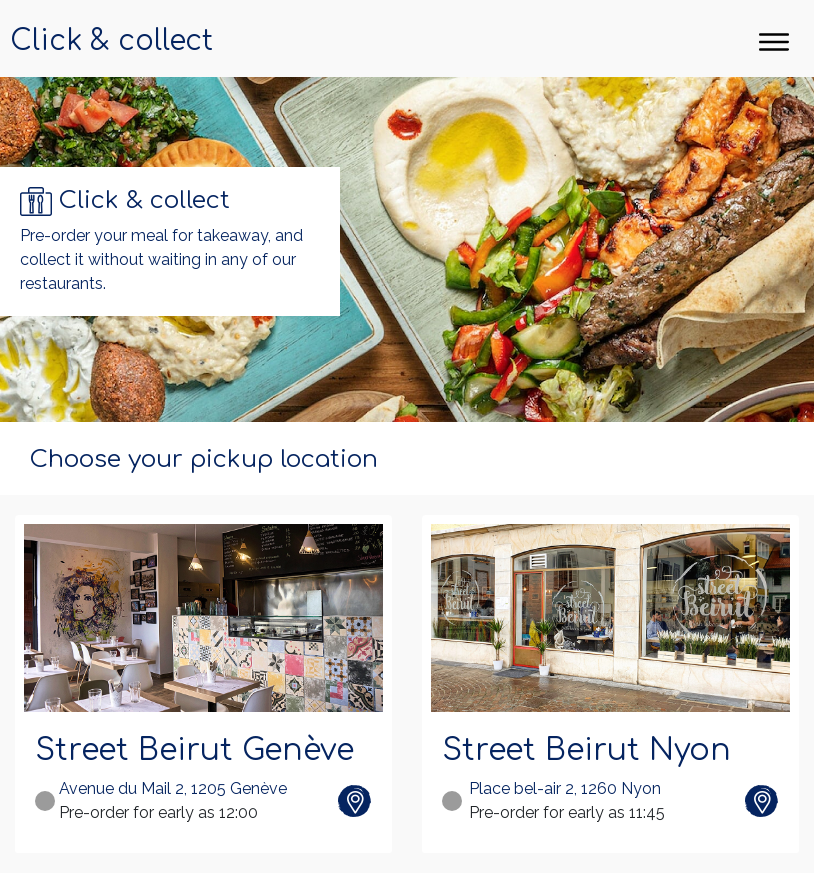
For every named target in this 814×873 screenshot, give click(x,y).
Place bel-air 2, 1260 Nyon (565, 788)
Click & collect (111, 41)
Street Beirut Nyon (586, 750)
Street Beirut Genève (194, 750)
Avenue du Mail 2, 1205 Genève (173, 788)
